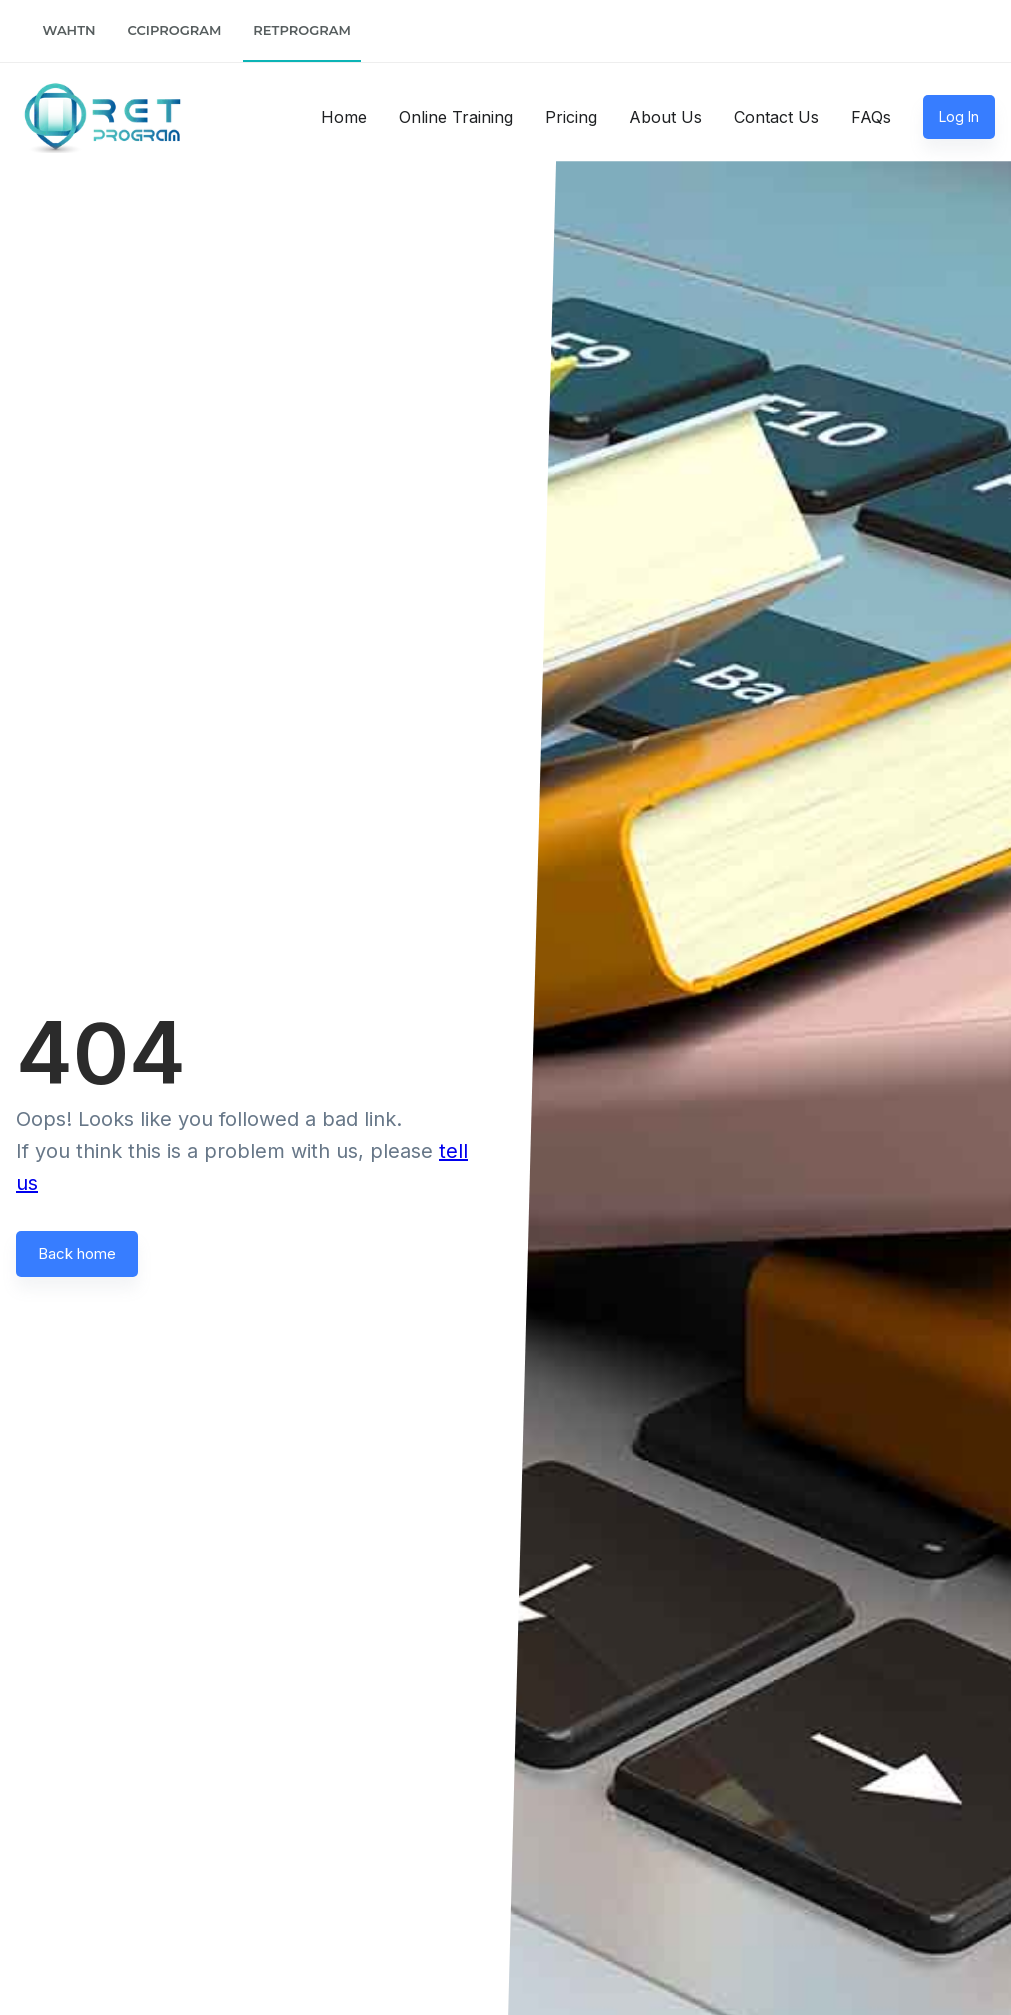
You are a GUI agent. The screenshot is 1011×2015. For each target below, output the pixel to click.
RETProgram (302, 30)
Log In (959, 116)
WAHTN (69, 30)
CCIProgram (175, 30)
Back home (77, 1253)
